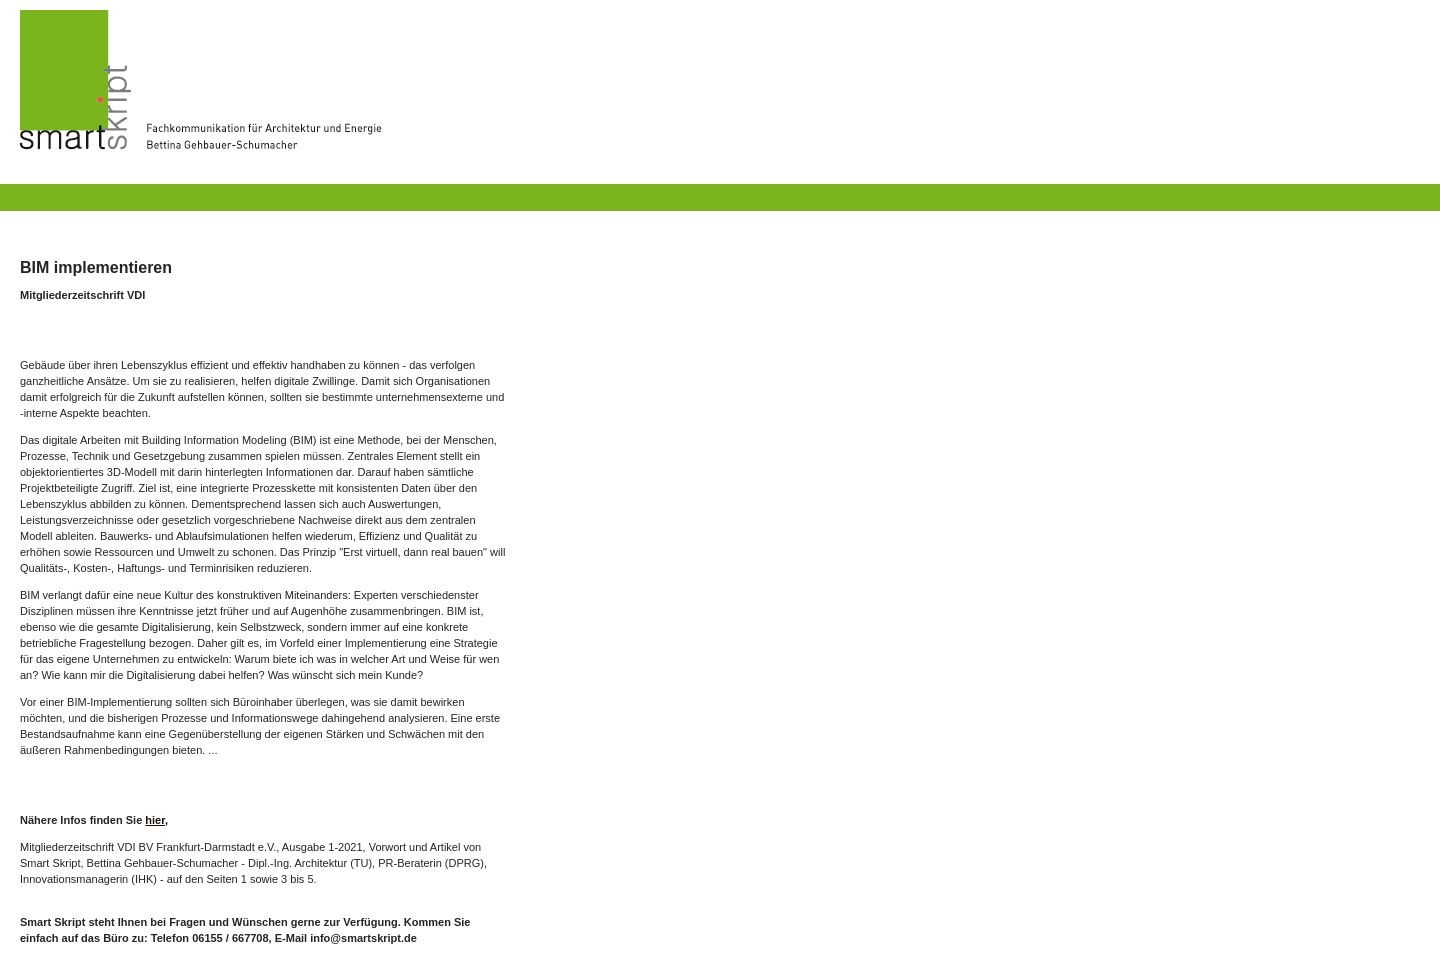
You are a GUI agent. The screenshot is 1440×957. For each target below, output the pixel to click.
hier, (156, 820)
